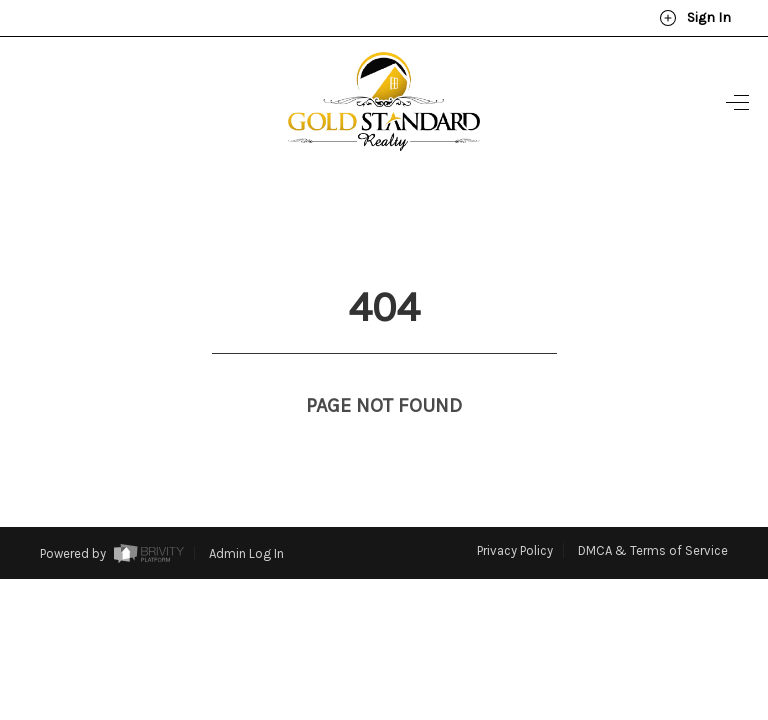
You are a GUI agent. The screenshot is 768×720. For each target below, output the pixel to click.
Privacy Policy (515, 513)
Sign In (695, 18)
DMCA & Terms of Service (653, 513)
